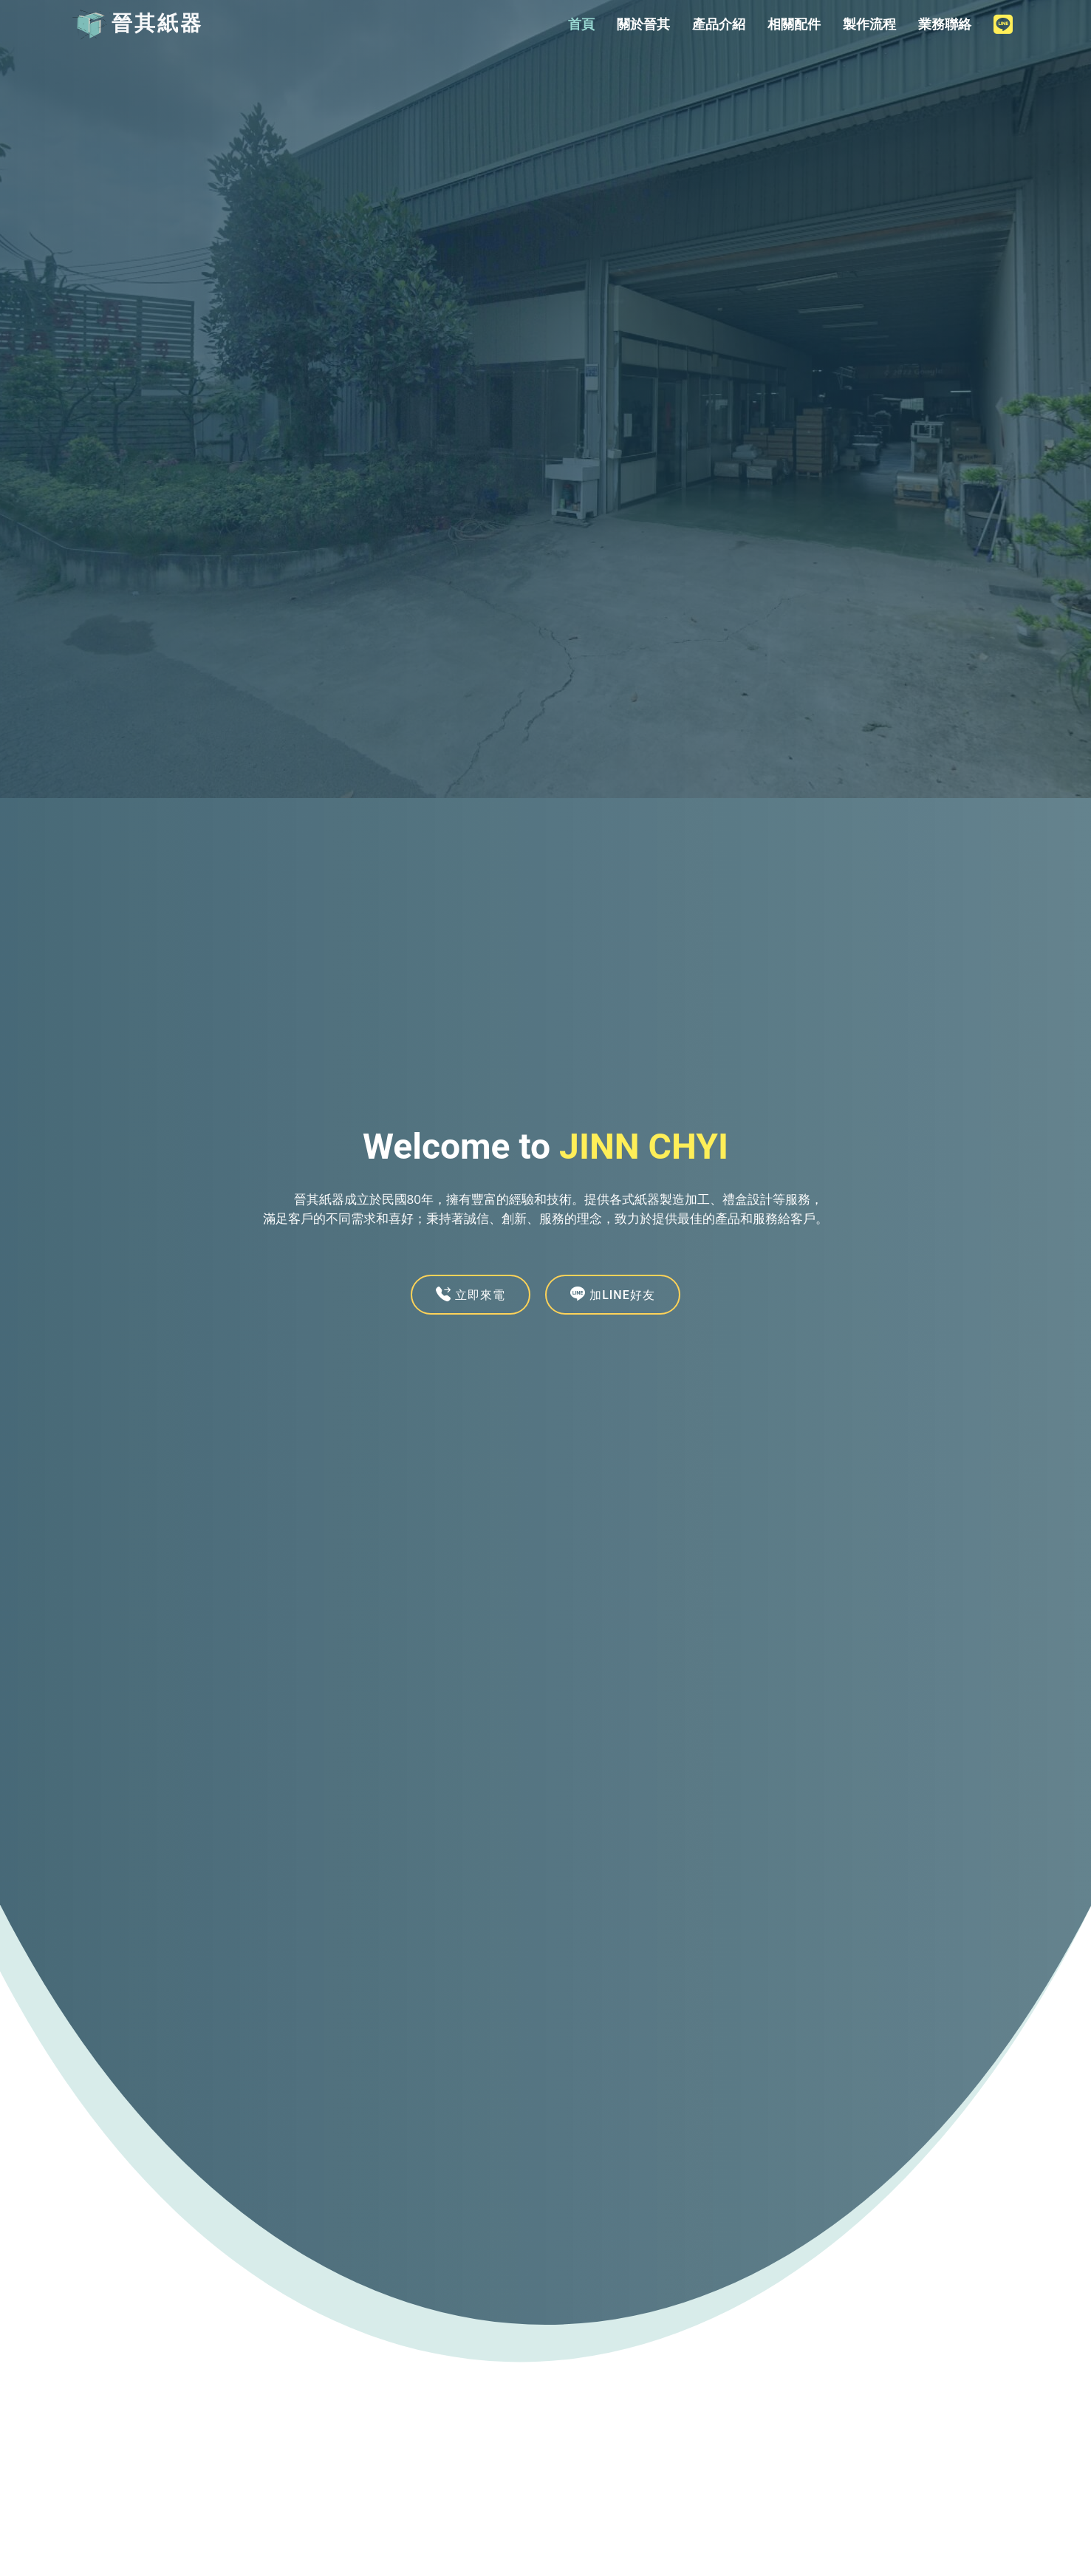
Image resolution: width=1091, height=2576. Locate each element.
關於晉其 (643, 24)
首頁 (581, 24)
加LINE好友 (612, 1294)
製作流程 (869, 24)
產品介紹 (718, 24)
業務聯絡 (944, 24)
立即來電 (470, 1294)
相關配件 (794, 24)
